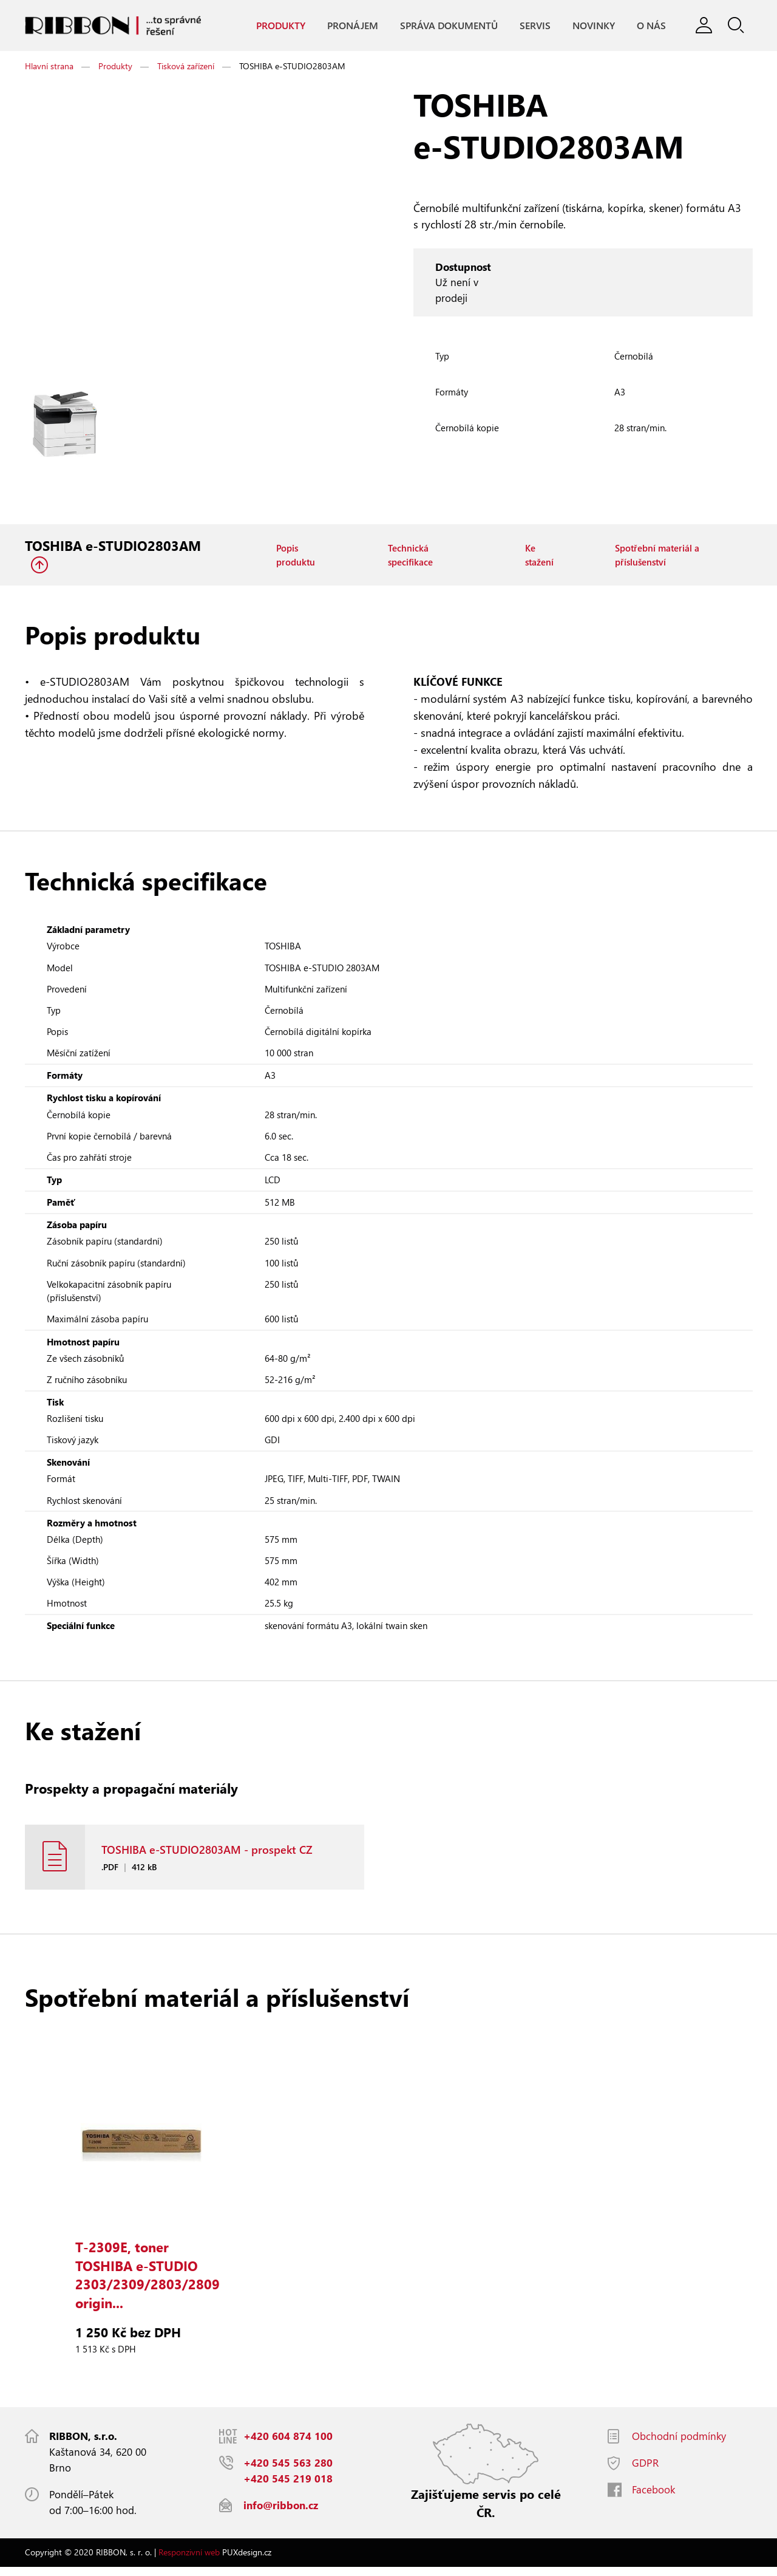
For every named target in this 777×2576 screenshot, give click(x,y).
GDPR (645, 2472)
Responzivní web (189, 2561)
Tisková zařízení (185, 66)
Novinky (593, 25)
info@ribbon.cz (280, 2514)
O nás (650, 25)
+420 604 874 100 (288, 2445)
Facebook (653, 2499)
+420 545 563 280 (288, 2472)
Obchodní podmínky (679, 2445)
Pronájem (352, 25)
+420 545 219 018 (288, 2488)
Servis (534, 25)
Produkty (280, 25)
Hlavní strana (49, 66)
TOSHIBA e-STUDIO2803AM (113, 546)
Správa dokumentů (448, 25)
